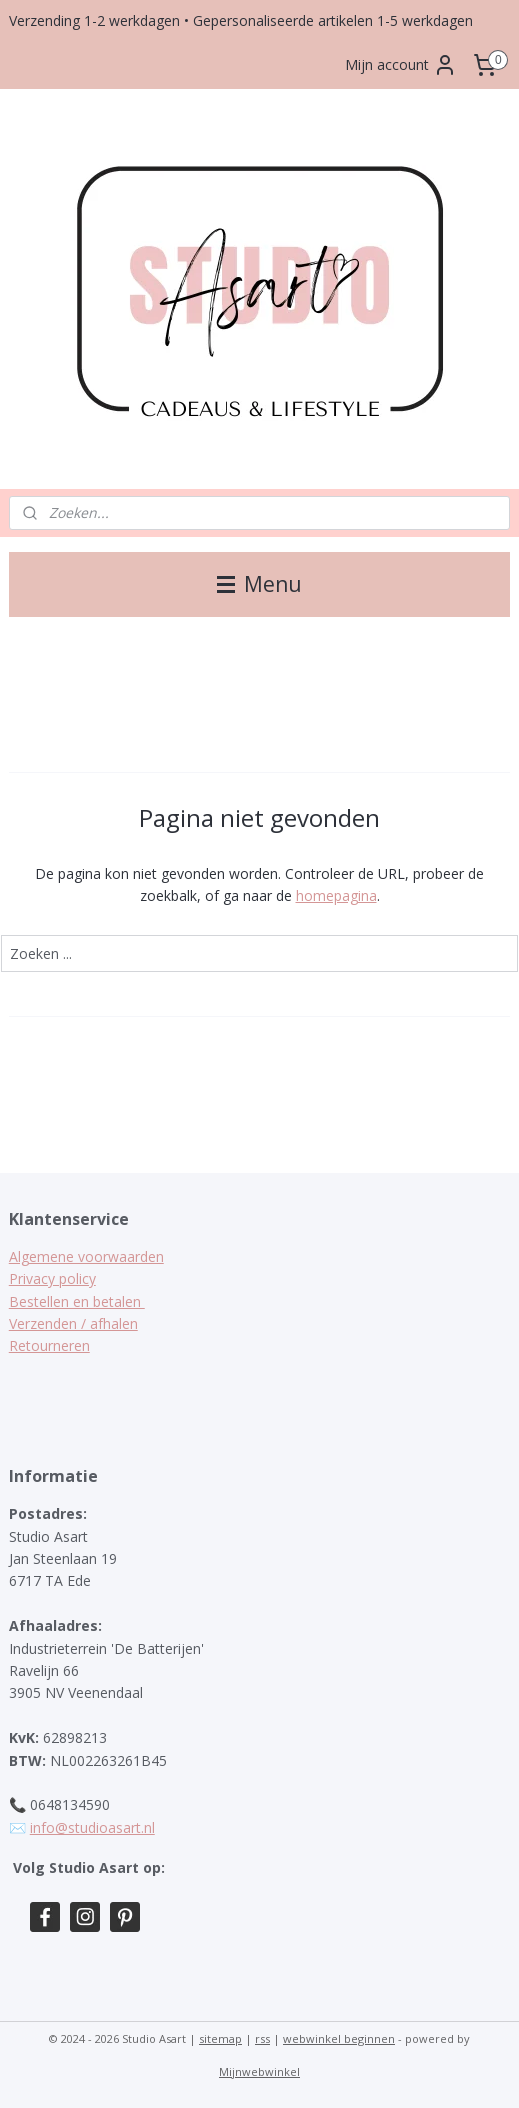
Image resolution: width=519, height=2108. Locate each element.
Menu (259, 584)
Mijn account (401, 65)
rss (262, 2038)
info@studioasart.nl (92, 1827)
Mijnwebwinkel (259, 2071)
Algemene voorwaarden (86, 1256)
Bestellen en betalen (77, 1301)
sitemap (220, 2038)
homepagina (336, 895)
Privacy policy (52, 1278)
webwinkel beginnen (339, 2038)
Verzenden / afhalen (73, 1323)
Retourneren (49, 1345)
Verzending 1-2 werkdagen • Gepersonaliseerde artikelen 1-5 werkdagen (241, 20)
